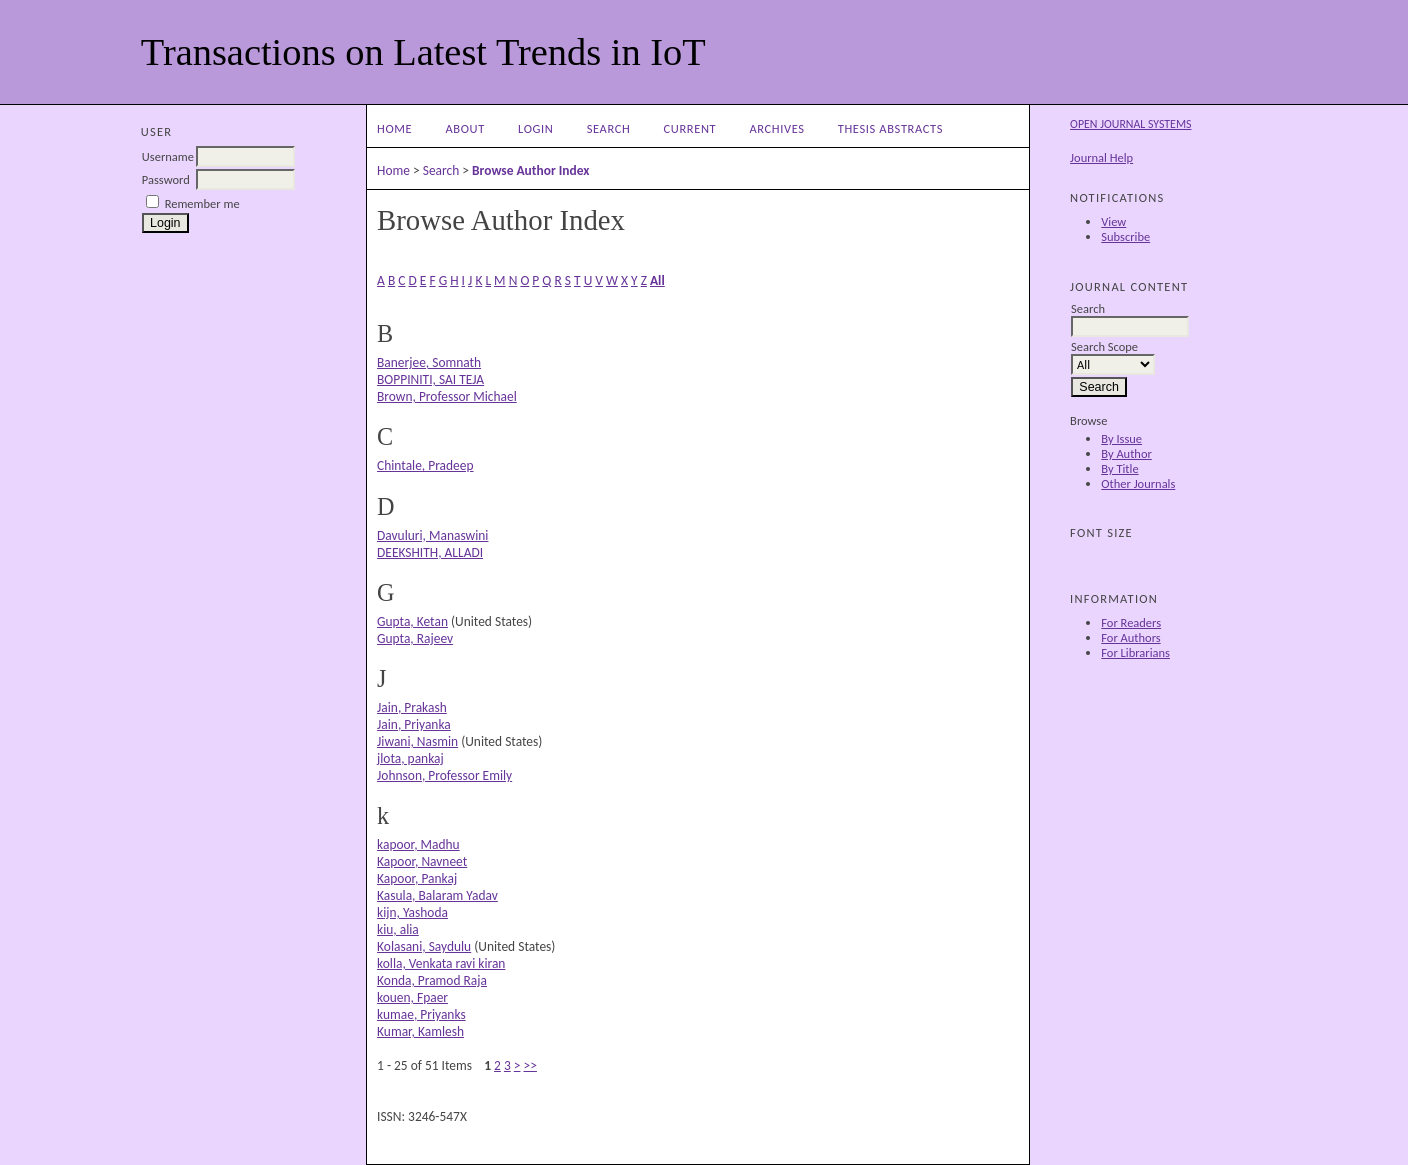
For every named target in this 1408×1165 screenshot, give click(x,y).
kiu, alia (398, 929)
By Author (1126, 453)
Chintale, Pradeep (425, 465)
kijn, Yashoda (412, 912)
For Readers (1131, 622)
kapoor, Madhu (418, 844)
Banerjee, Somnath (429, 362)
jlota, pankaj (410, 758)
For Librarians (1135, 652)
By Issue (1121, 438)
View (1113, 221)
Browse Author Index (530, 170)
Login (535, 128)
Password (166, 179)
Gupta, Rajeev (415, 638)
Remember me (202, 203)
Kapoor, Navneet (422, 861)
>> (530, 1065)
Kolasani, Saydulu (424, 946)
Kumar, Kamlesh (420, 1031)
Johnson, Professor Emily (444, 775)
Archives (776, 128)
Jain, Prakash (412, 707)
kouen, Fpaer (412, 997)
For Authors (1130, 637)
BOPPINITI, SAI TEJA (430, 379)
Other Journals (1138, 483)
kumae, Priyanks (421, 1014)
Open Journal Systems (1130, 124)
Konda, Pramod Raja (432, 980)
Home (394, 128)
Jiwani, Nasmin (417, 741)
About (464, 128)
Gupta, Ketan (412, 621)
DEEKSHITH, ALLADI (430, 552)
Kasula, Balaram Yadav (437, 895)
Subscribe (1125, 236)
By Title (1119, 468)
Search (609, 128)
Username (168, 156)
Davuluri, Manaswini (432, 535)
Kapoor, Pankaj (417, 878)
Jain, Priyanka (414, 724)
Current (690, 128)
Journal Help (1101, 157)
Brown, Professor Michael (447, 396)
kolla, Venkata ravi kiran (441, 963)
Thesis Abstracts (890, 128)
